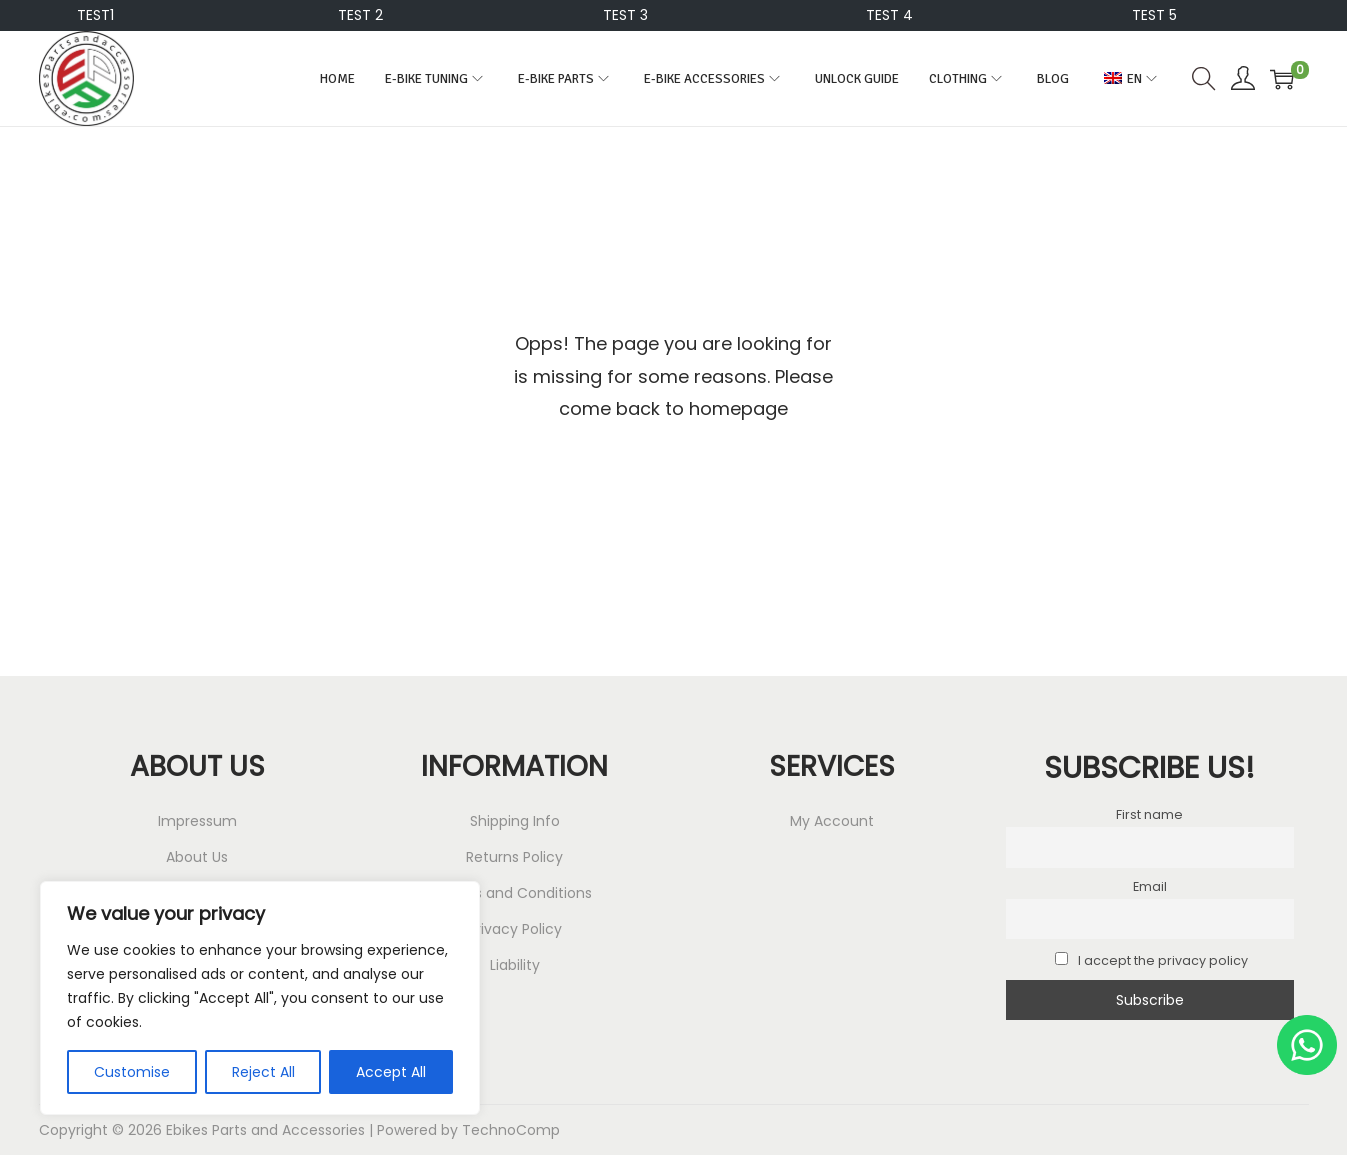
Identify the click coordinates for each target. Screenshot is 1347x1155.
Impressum (197, 821)
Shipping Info (515, 821)
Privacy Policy (515, 929)
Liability (515, 965)
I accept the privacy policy (1151, 960)
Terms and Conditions (514, 893)
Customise (132, 1072)
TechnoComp (511, 1130)
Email (1150, 886)
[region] (260, 998)
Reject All (263, 1072)
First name (1149, 814)
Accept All (391, 1072)
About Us (197, 857)
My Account (832, 821)
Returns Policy (514, 857)
